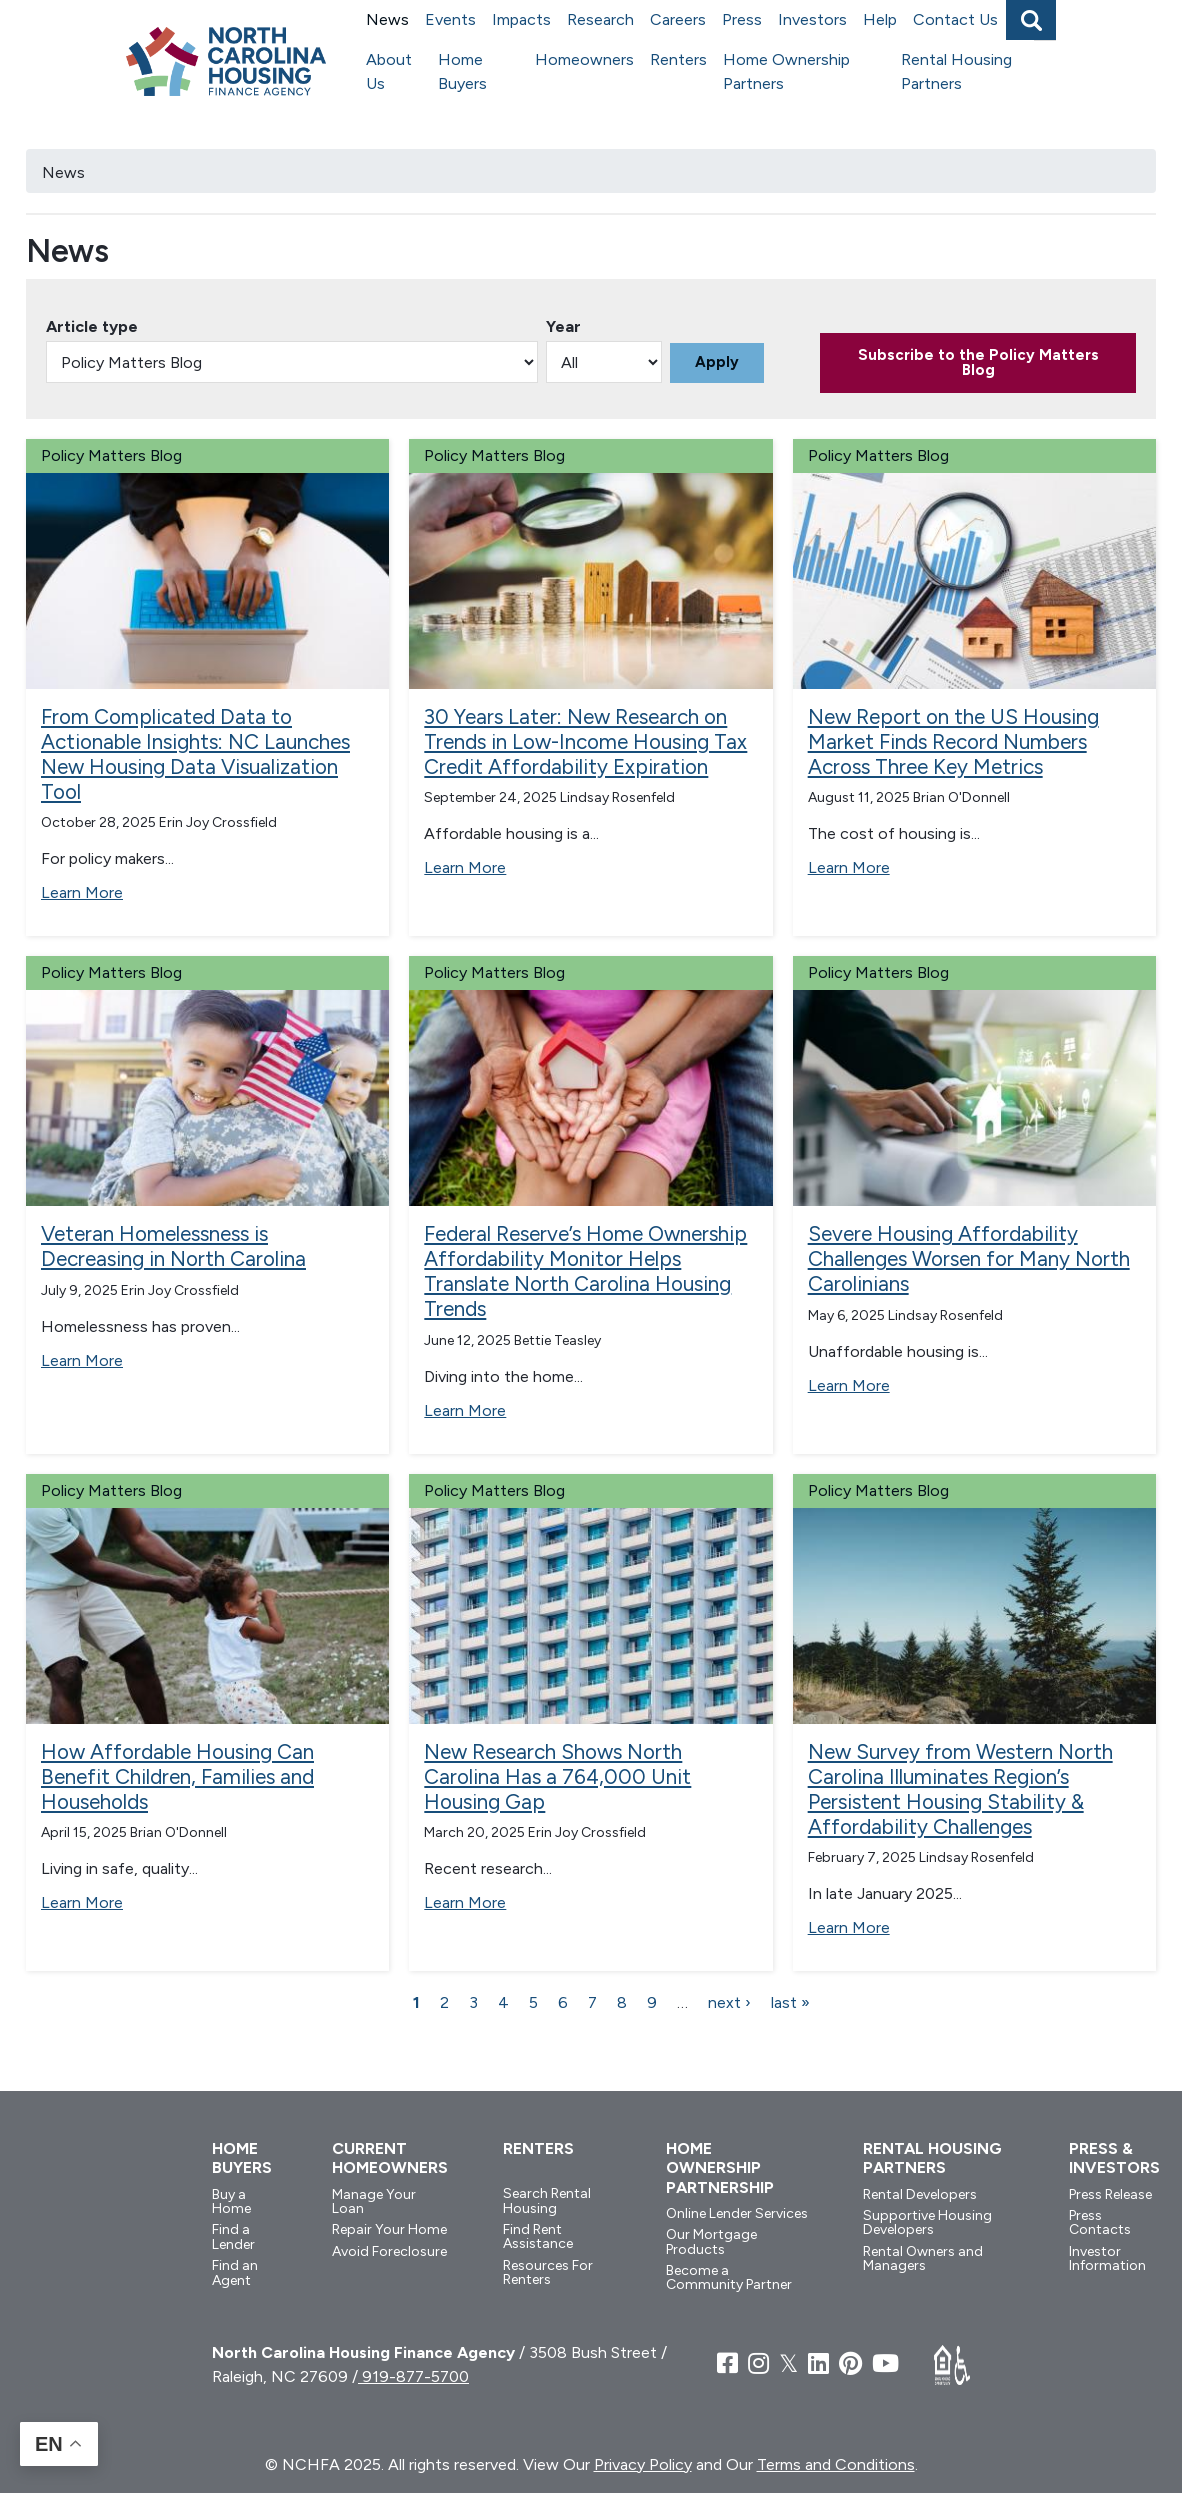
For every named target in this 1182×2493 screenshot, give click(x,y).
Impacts (521, 19)
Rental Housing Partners (956, 71)
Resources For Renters (548, 2272)
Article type (92, 326)
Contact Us (955, 19)
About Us (389, 71)
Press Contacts (1100, 2222)
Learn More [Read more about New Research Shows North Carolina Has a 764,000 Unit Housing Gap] (465, 1902)
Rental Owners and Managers (923, 2258)
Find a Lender (233, 2236)
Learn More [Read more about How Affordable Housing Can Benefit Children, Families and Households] (82, 1902)
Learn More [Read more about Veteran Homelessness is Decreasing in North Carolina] (82, 1360)
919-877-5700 (413, 2376)
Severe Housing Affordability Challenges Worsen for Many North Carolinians (969, 1258)
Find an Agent (235, 2272)
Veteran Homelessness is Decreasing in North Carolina (173, 1246)
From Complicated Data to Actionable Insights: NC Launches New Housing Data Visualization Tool (195, 754)
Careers (678, 19)
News (387, 19)
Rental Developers (920, 2194)
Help (880, 19)
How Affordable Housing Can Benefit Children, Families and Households (177, 1776)
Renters (678, 59)
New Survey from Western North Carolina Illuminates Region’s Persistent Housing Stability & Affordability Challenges (960, 1789)
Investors (812, 19)
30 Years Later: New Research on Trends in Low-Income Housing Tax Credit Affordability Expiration (585, 741)
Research (600, 19)
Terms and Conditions (836, 2464)
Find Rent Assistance (538, 2236)
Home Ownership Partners (786, 71)
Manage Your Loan (374, 2201)
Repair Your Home (389, 2229)
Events (450, 19)
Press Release (1110, 2194)
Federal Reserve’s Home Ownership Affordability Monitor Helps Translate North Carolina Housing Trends (585, 1271)
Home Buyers (462, 71)
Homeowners (584, 59)
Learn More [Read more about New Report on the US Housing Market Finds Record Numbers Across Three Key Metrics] (849, 867)
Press (742, 19)
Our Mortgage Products (711, 2241)
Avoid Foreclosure (389, 2251)
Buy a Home (231, 2201)
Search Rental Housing (547, 2200)
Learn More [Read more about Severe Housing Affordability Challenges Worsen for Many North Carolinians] (849, 1385)
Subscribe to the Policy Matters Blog (978, 362)
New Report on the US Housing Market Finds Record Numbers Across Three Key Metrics (953, 741)
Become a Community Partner (729, 2277)
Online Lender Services (737, 2213)
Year (563, 326)
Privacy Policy (643, 2464)
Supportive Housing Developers (927, 2222)
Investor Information (1107, 2258)
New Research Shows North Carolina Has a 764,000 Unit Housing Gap (557, 1776)
